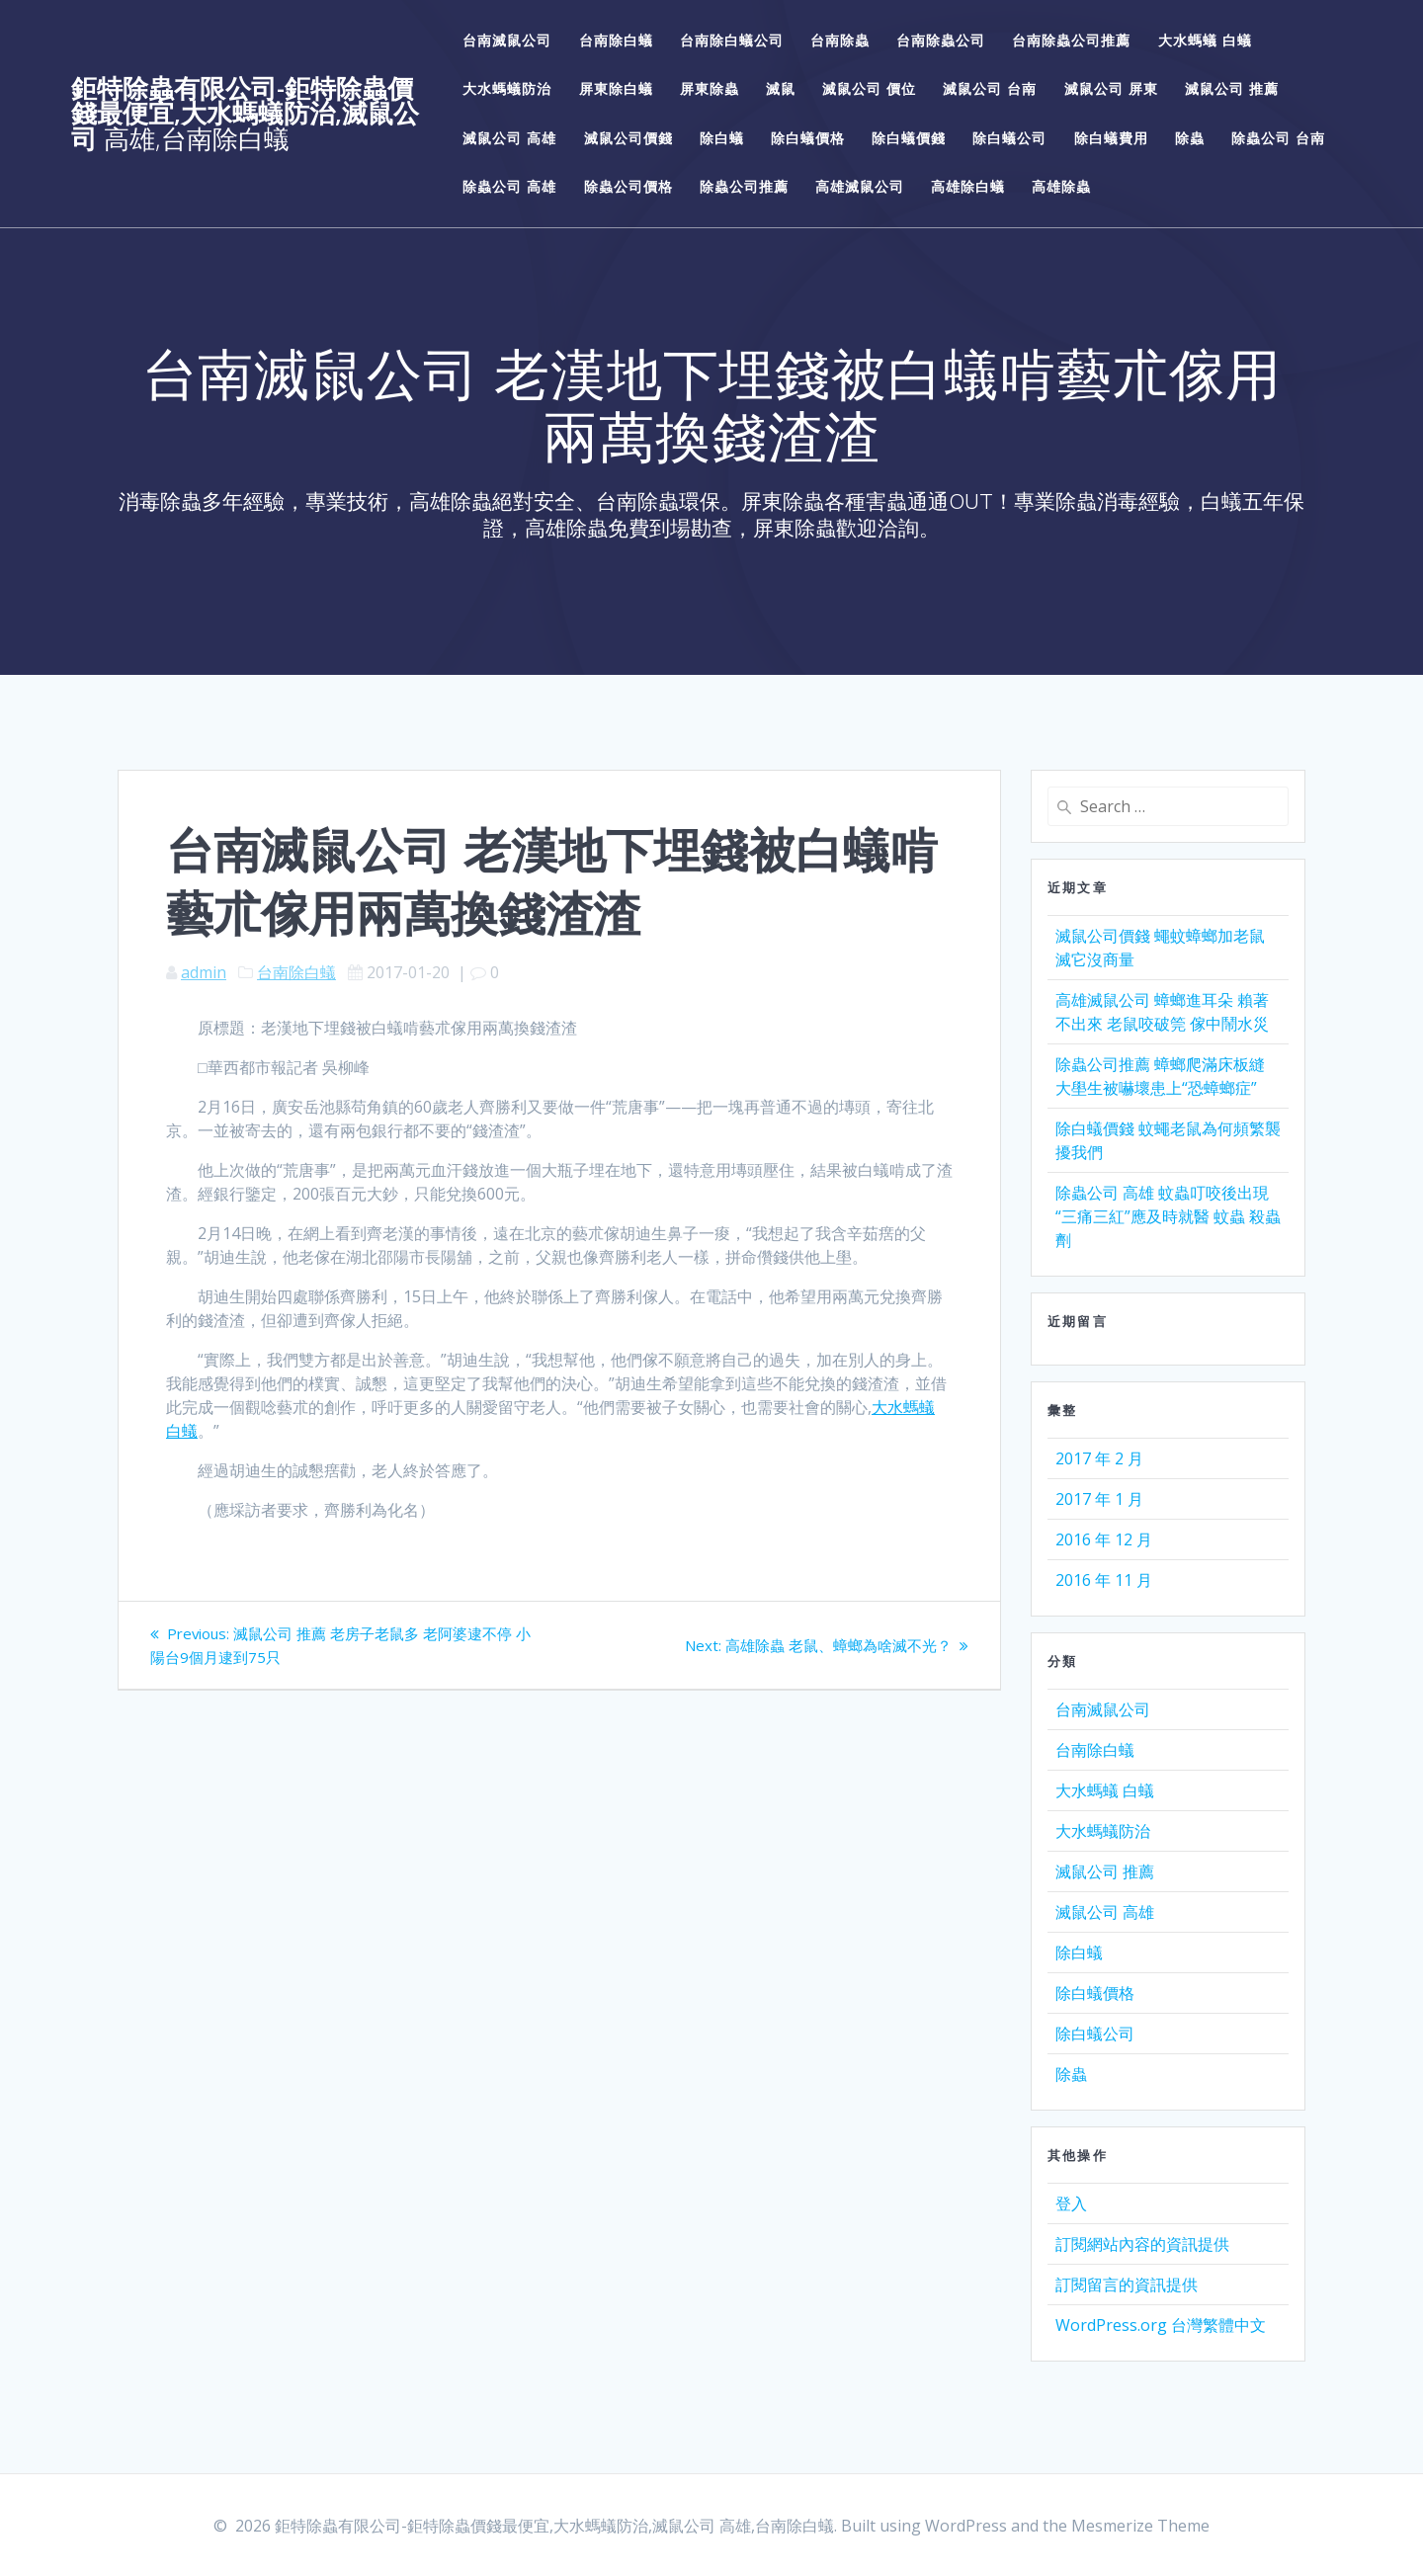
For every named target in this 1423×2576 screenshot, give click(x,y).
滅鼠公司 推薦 (1232, 88)
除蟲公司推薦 (744, 186)
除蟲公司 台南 (1278, 137)
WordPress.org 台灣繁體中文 (1160, 2325)
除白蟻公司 (1009, 137)
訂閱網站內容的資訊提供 (1142, 2244)
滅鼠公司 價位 (869, 88)
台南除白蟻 (616, 40)
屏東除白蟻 (616, 88)
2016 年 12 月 (1103, 1539)
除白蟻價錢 (909, 137)
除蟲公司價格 (628, 186)
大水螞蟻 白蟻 (1205, 40)
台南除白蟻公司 (732, 40)
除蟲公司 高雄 (509, 186)
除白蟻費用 (1111, 137)
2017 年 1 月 (1099, 1499)
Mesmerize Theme (1140, 2525)
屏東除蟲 (709, 88)
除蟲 (1190, 137)
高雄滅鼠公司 (859, 186)
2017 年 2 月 (1099, 1458)
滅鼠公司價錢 (628, 137)
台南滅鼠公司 (506, 40)
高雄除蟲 (1061, 186)
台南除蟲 (840, 40)
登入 (1071, 2203)
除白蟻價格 (808, 137)
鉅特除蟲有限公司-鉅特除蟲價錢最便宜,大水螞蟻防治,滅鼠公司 (245, 114)
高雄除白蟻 (968, 186)
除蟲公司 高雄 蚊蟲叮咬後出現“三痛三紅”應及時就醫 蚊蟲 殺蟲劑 (1168, 1216)
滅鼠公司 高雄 (509, 137)
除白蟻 (722, 137)
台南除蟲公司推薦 (1071, 40)
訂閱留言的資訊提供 (1126, 2284)
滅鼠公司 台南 (990, 88)
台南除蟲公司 (940, 40)
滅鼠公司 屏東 (1111, 88)
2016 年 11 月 (1103, 1580)
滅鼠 (780, 88)
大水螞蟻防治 (506, 88)
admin (203, 972)
